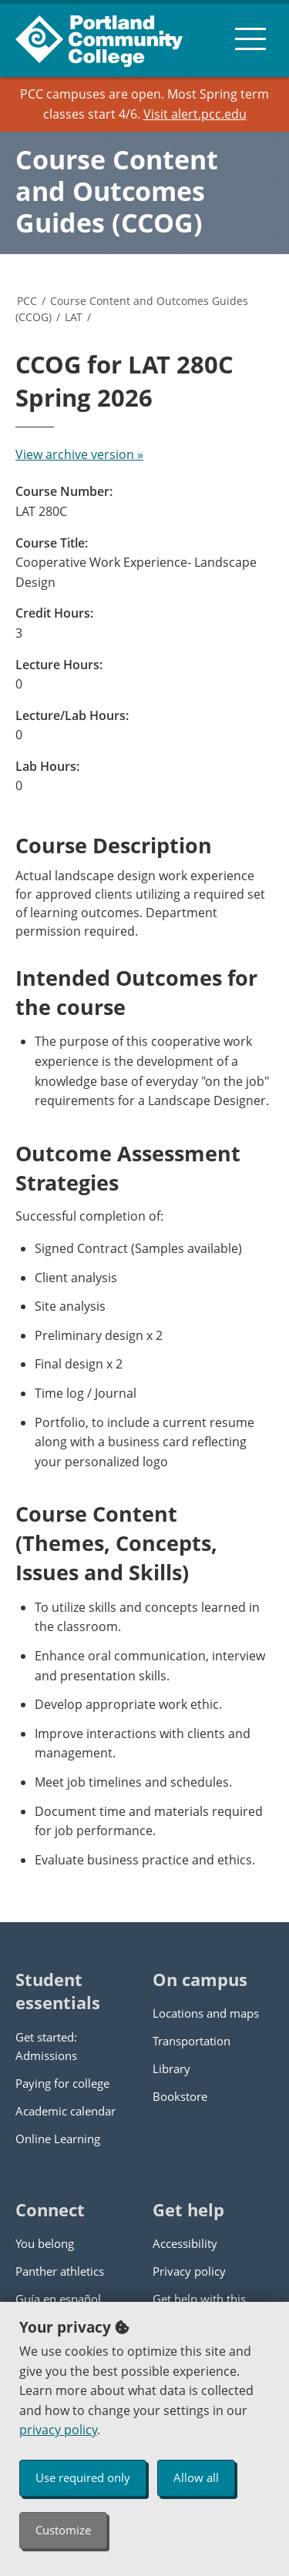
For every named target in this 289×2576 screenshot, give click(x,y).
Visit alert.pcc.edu (195, 114)
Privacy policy (189, 2271)
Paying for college (62, 2083)
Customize (63, 2529)
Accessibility (185, 2243)
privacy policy (58, 2429)
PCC (27, 300)
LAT (73, 317)
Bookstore (180, 2096)
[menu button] (250, 38)
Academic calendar (65, 2111)
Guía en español (58, 2298)
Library (171, 2068)
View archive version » (79, 454)
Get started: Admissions (46, 2046)
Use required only (82, 2477)
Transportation (191, 2040)
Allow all (196, 2477)
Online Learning (57, 2138)
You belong (44, 2243)
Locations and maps (206, 2013)
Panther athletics (59, 2271)
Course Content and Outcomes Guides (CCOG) (116, 191)
